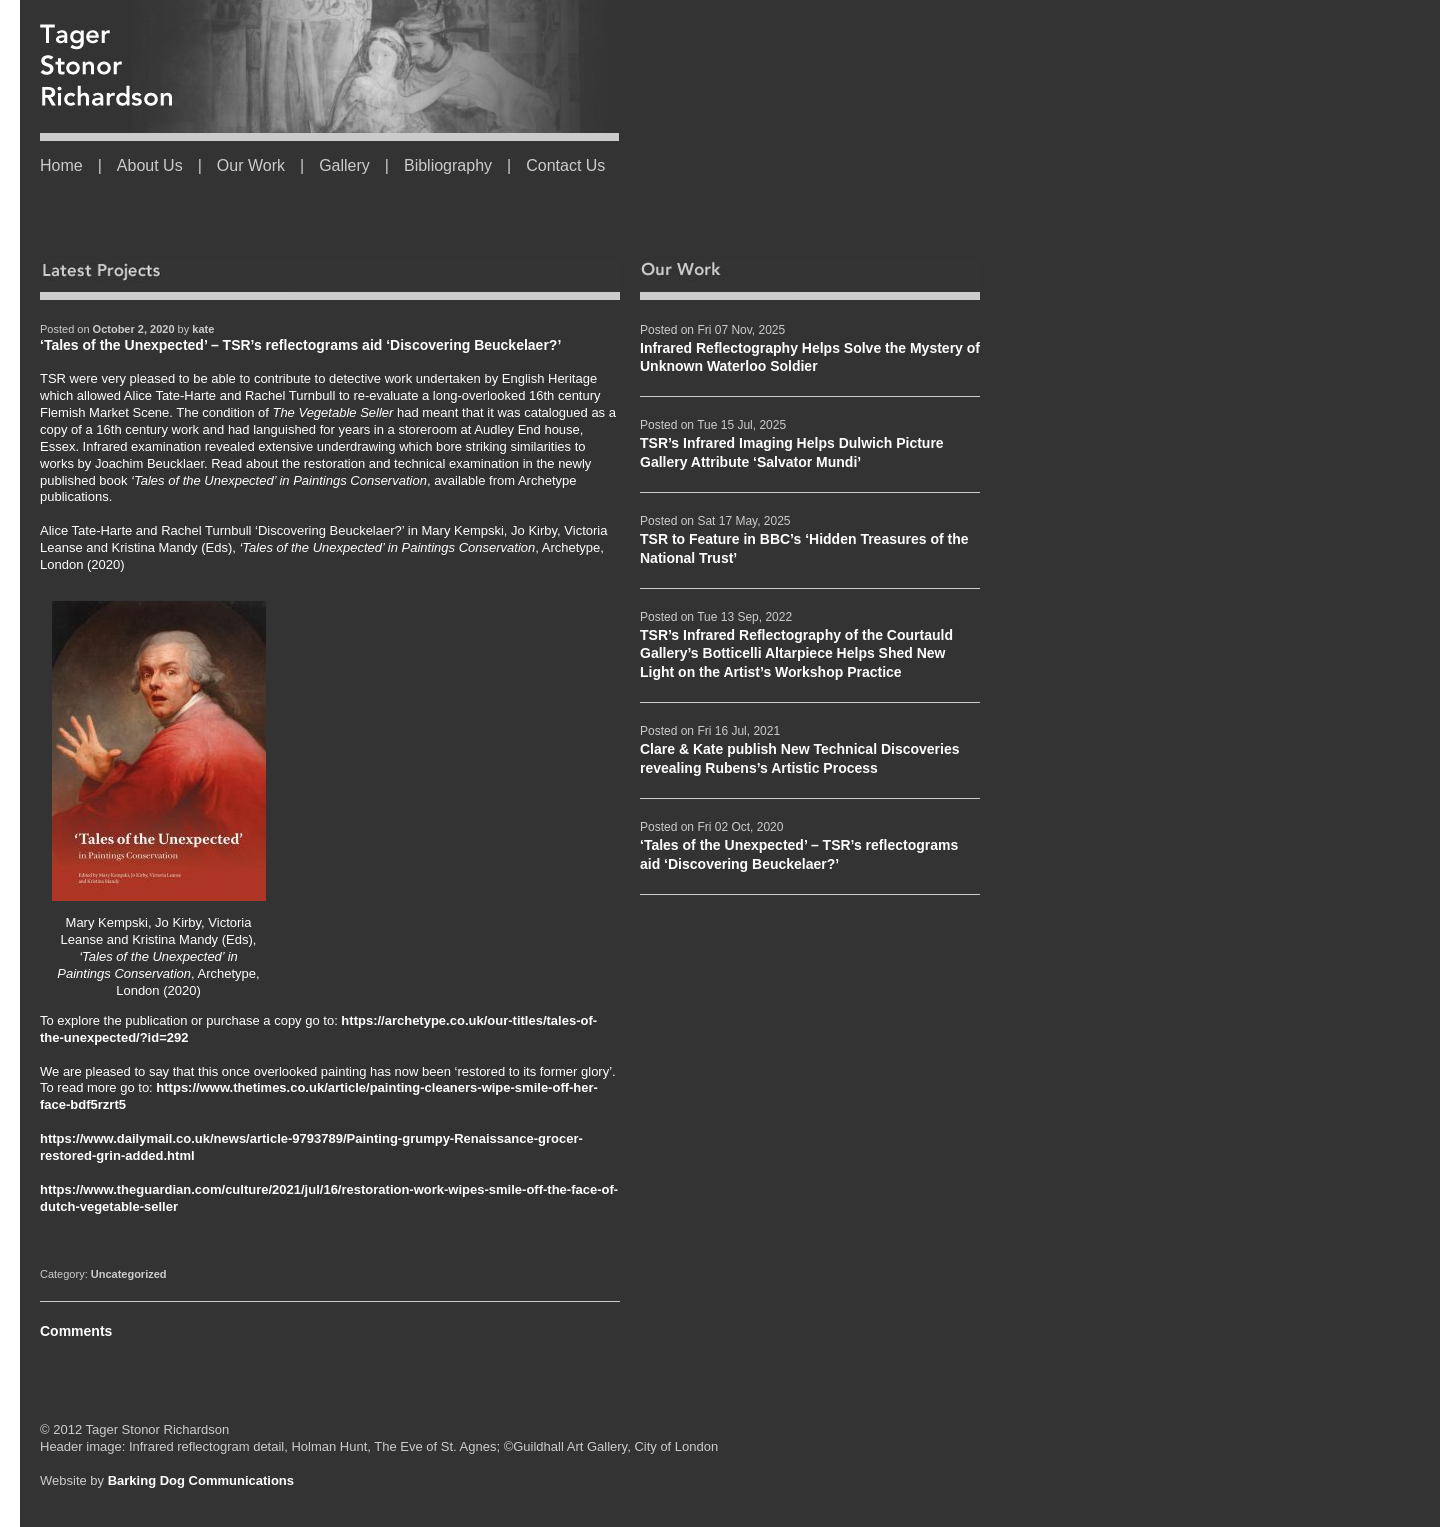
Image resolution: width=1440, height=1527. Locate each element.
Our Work (251, 165)
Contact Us (565, 165)
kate (203, 329)
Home (61, 165)
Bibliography (448, 165)
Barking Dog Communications (201, 1480)
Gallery (344, 165)
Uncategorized (129, 1274)
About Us (150, 165)
